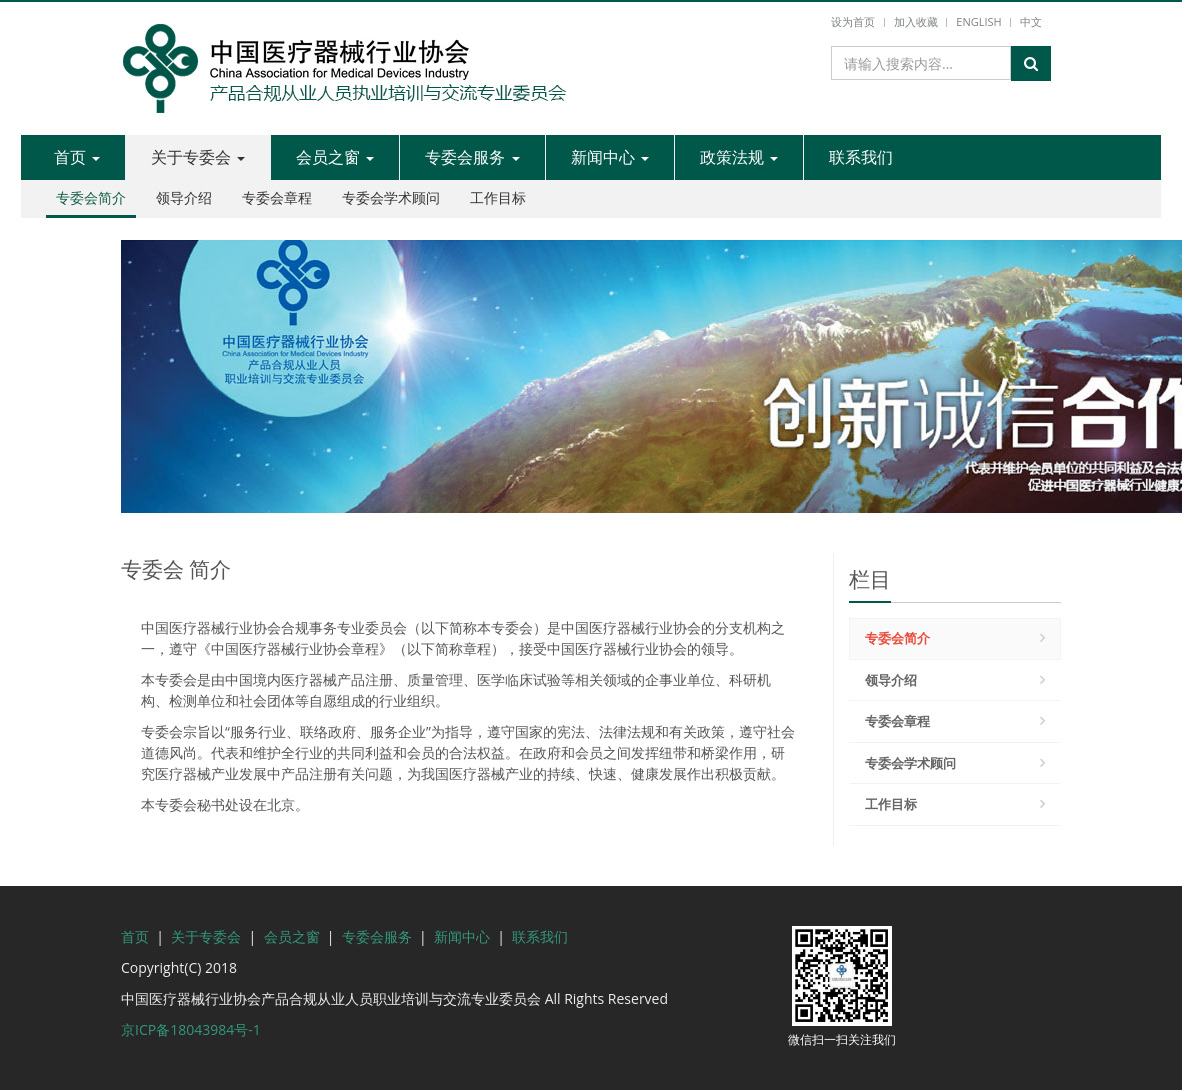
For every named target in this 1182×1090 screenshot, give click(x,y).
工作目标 (498, 197)
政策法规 (739, 157)
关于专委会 (198, 157)
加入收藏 (916, 21)
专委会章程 (277, 197)
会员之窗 (335, 157)
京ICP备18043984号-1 (191, 1029)
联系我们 (861, 157)
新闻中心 (610, 157)
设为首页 (853, 21)
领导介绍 (184, 197)
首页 (77, 157)
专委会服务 (472, 157)
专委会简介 (91, 197)
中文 (1031, 21)
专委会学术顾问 (391, 197)
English (978, 21)
